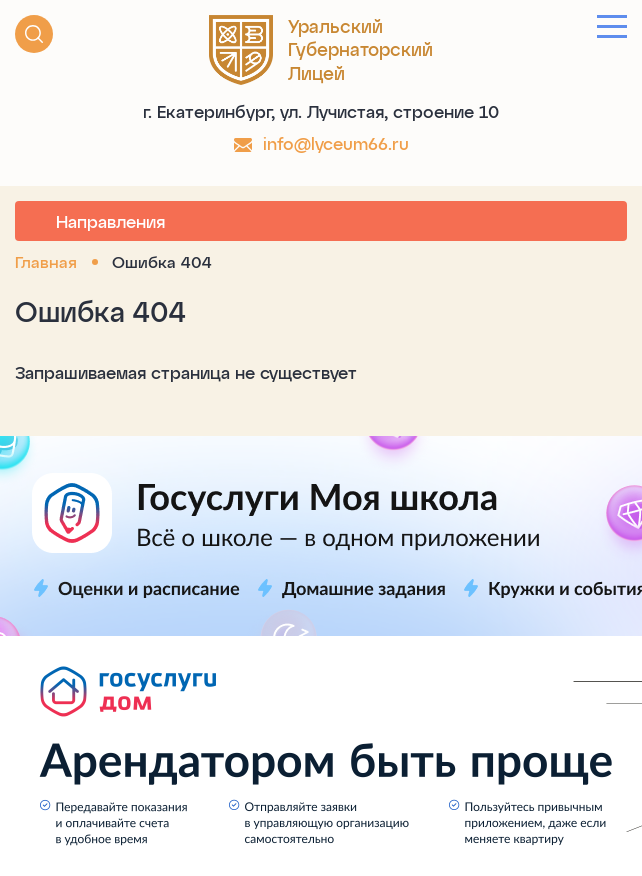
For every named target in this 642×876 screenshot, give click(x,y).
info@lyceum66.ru (336, 143)
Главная (46, 261)
